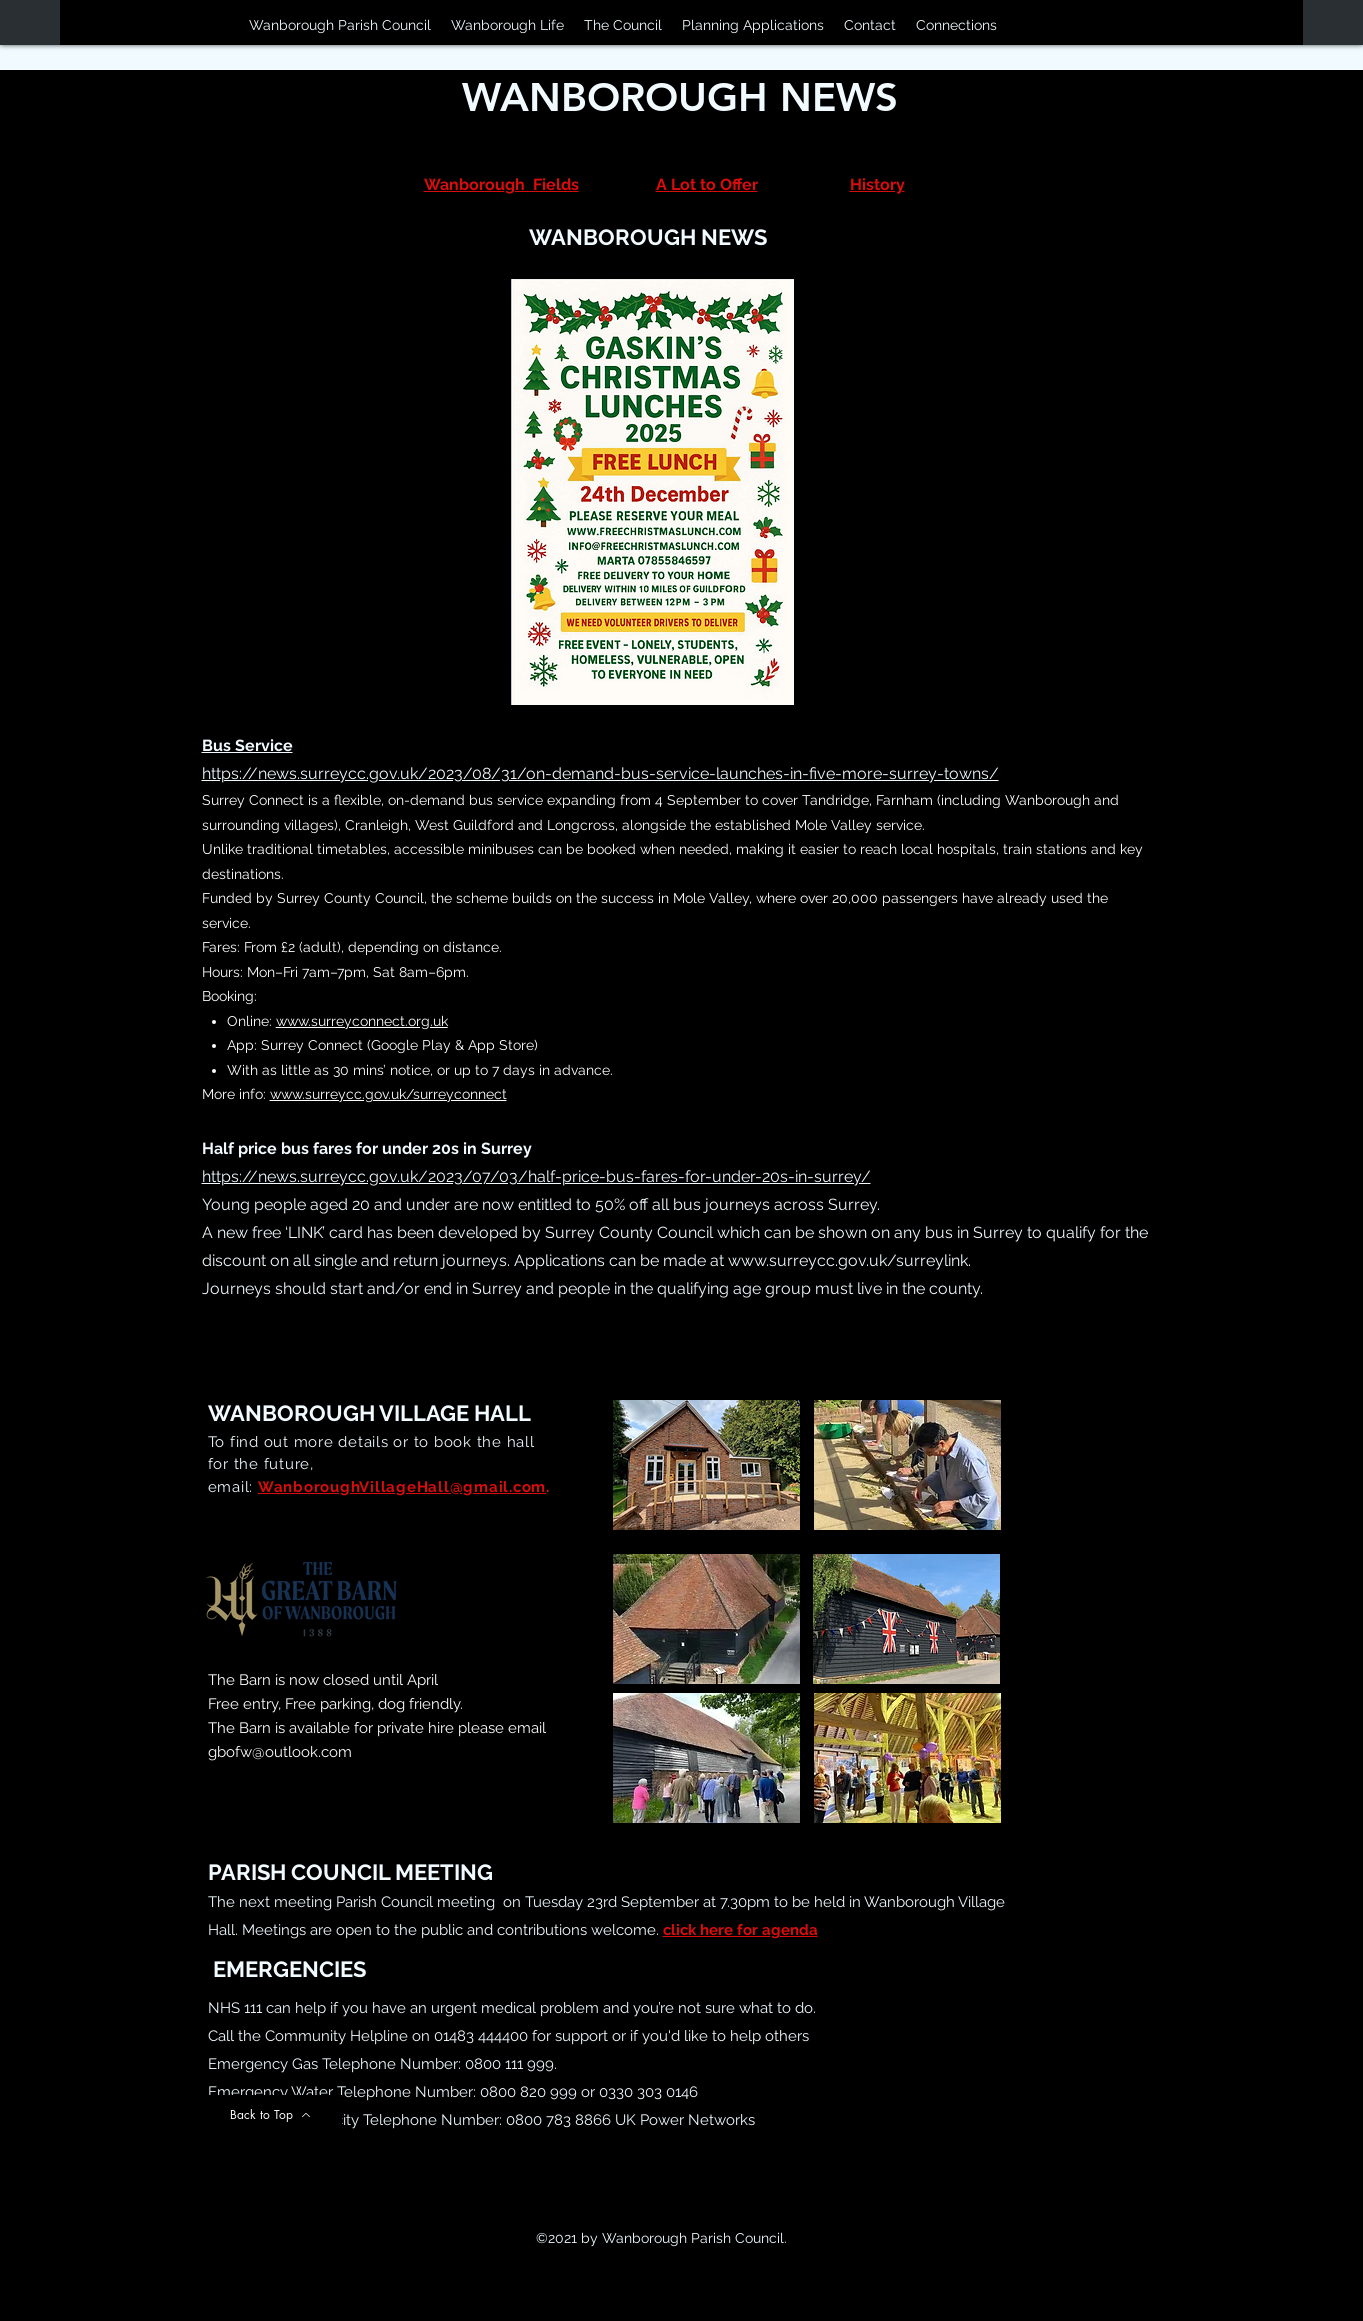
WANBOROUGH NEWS (680, 97)
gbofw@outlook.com (280, 1752)
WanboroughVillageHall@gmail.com (402, 1487)
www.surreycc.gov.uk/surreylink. (849, 1260)
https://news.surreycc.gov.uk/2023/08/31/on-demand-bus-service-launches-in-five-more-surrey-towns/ (600, 773)
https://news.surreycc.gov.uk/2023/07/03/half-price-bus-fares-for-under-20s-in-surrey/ (536, 1176)
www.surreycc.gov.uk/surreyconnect (388, 1094)
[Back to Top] (271, 2115)
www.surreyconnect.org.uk (362, 1021)
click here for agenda (740, 1930)
